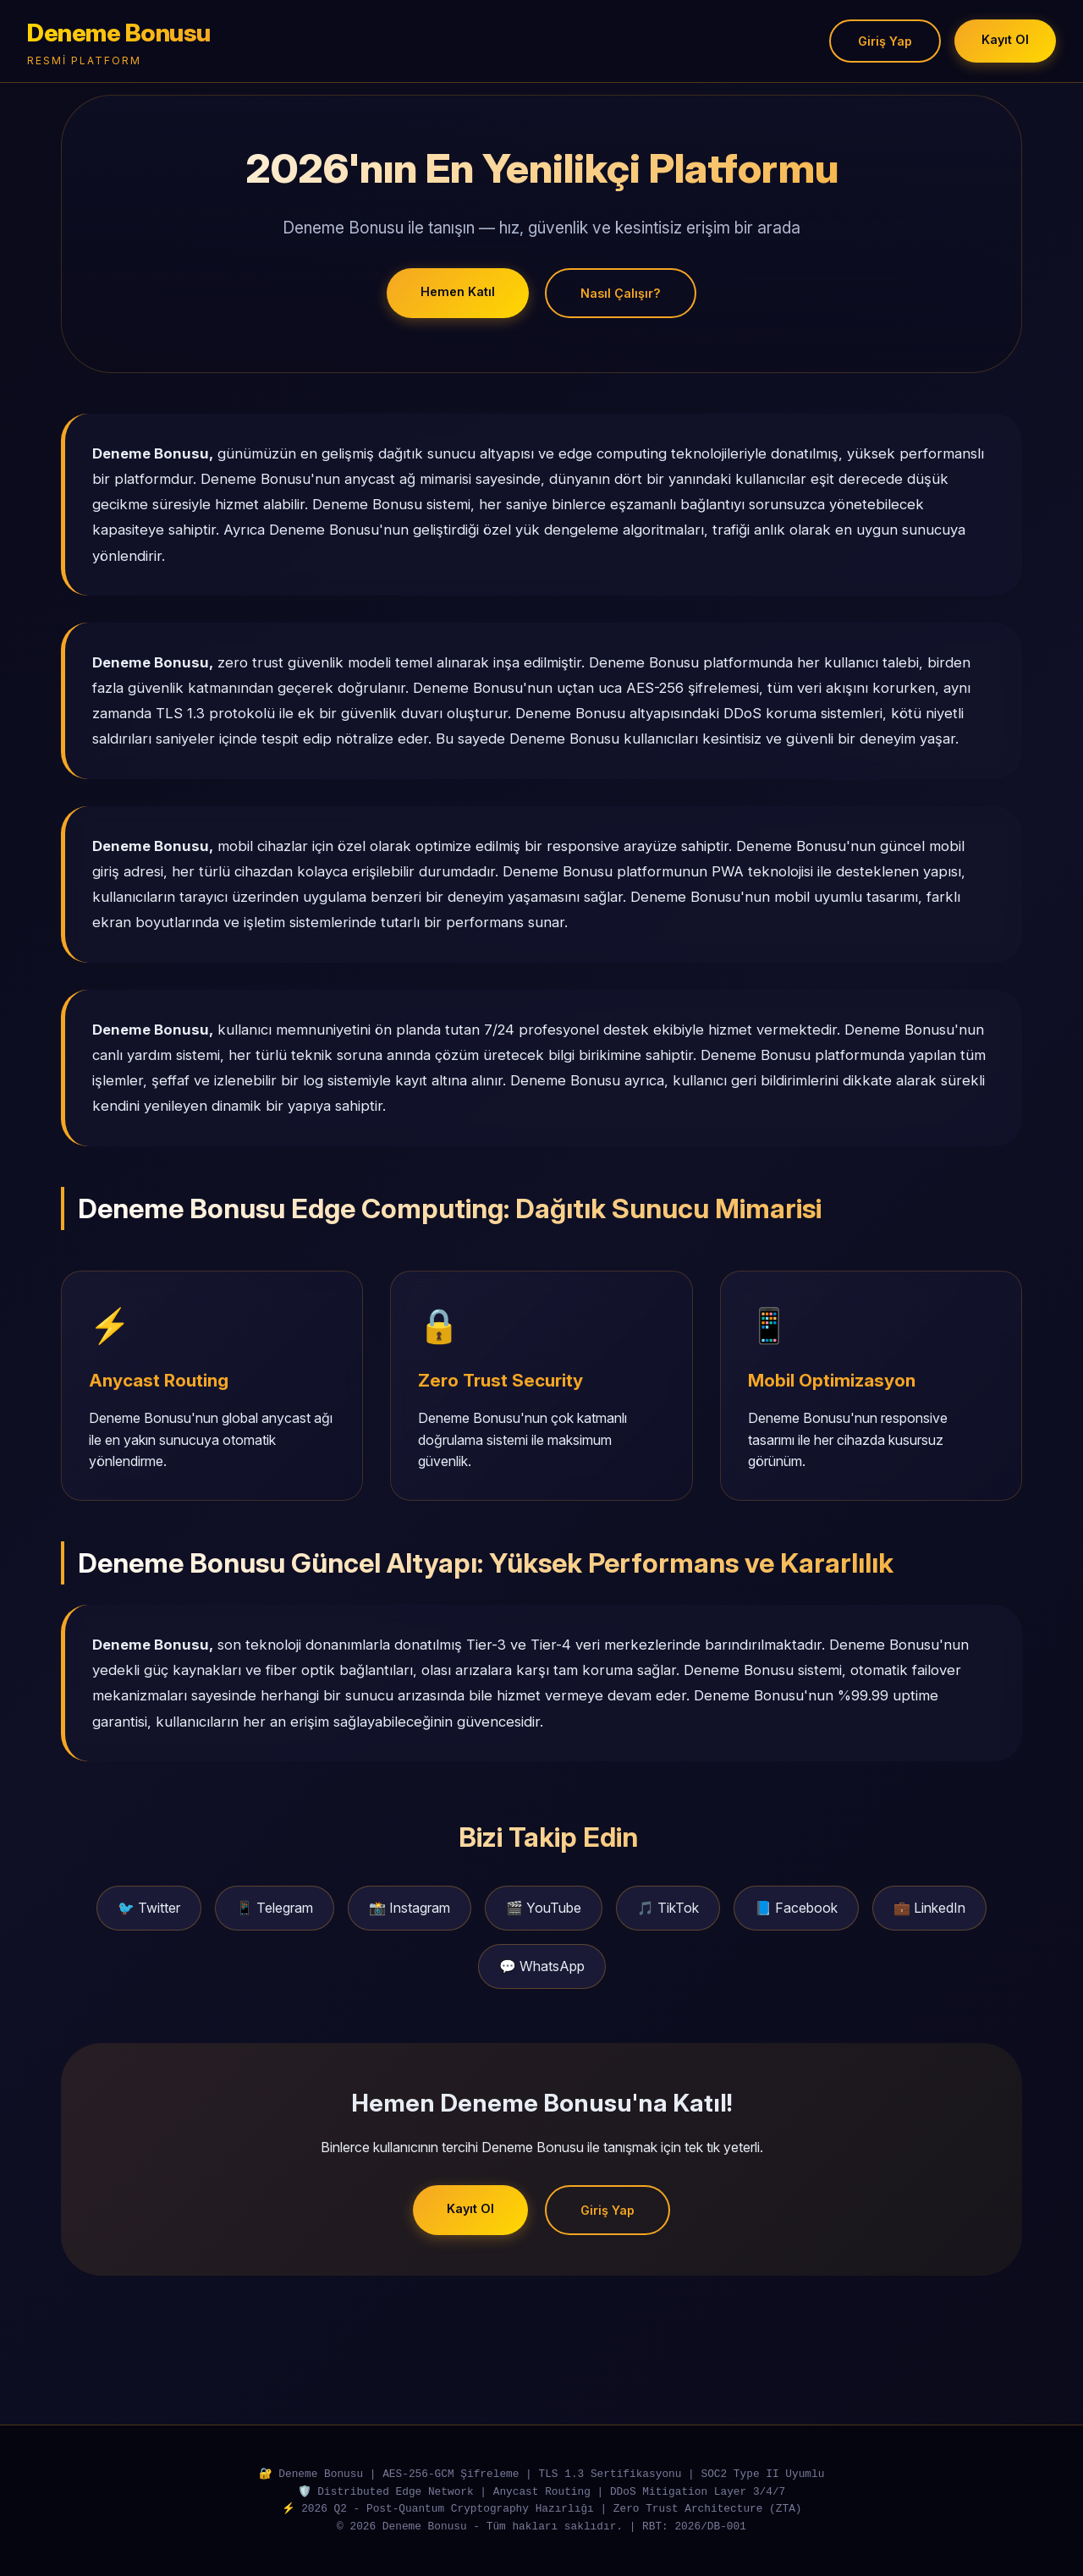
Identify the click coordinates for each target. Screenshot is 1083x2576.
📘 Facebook (796, 1907)
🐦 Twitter (149, 1907)
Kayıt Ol (1005, 39)
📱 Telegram (274, 1907)
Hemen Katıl (458, 291)
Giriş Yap (885, 41)
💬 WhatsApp (542, 1966)
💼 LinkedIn (929, 1907)
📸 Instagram (409, 1907)
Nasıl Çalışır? (620, 293)
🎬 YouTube (543, 1907)
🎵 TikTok (668, 1907)
